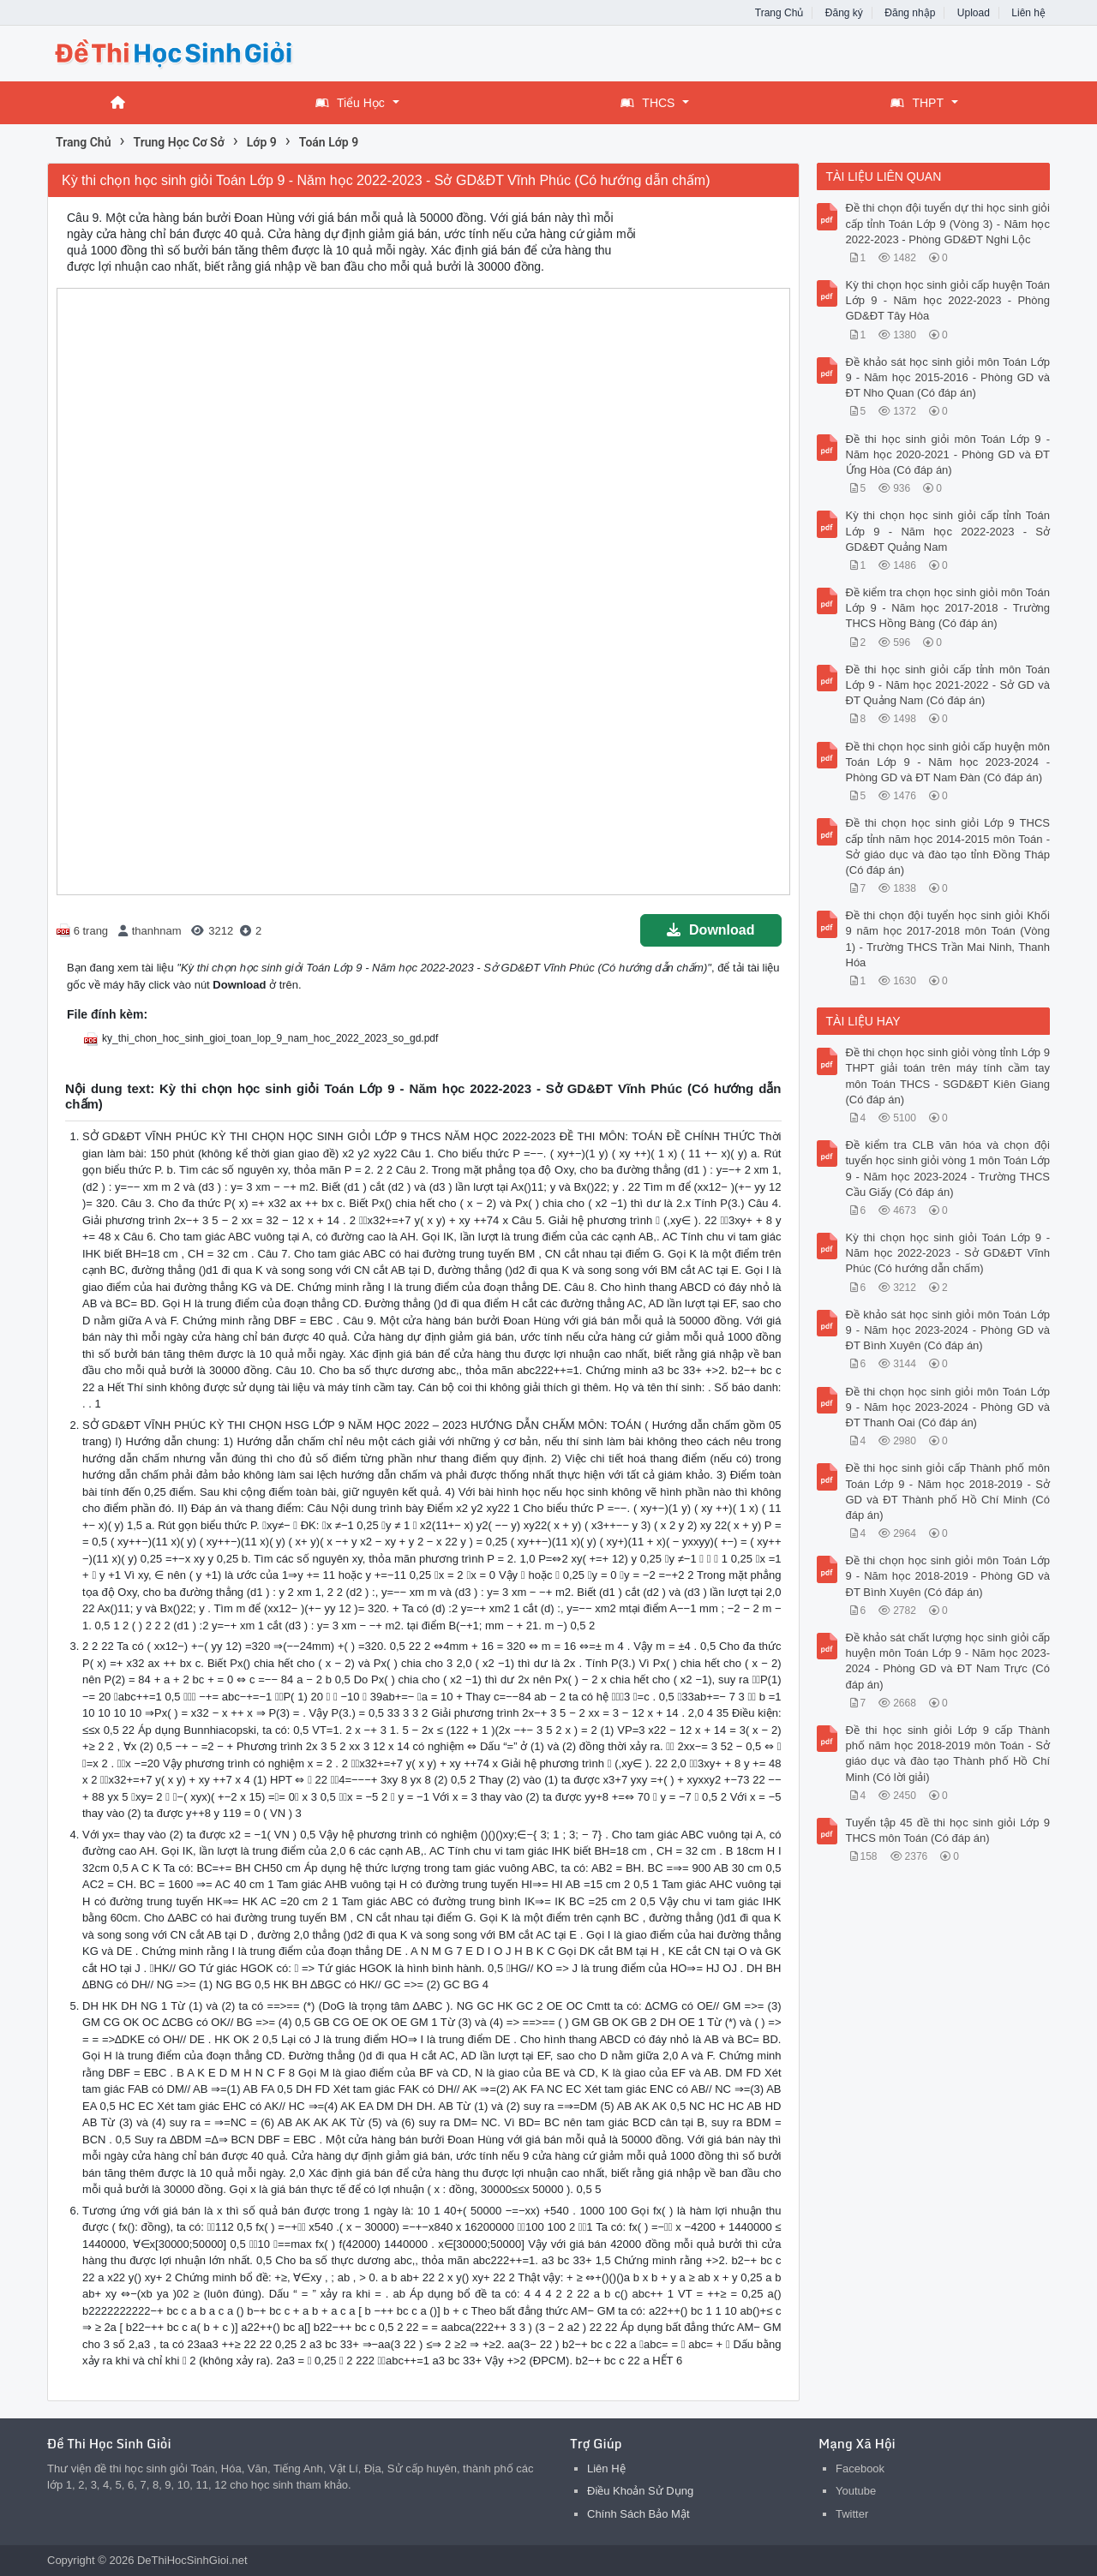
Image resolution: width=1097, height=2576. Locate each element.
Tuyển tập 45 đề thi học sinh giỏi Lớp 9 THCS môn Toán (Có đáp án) (948, 1830)
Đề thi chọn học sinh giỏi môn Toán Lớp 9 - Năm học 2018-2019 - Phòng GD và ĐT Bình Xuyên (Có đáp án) (948, 1576)
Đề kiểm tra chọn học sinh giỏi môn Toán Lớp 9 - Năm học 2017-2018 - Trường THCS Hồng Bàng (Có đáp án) (948, 608)
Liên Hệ (606, 2468)
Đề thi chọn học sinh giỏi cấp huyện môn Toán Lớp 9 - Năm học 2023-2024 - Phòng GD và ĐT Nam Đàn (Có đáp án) (948, 762)
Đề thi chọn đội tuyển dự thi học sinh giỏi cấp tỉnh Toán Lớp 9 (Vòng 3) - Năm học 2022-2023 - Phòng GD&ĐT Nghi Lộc (948, 223)
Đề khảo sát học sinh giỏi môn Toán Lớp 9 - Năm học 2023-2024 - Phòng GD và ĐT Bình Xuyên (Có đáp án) (948, 1330)
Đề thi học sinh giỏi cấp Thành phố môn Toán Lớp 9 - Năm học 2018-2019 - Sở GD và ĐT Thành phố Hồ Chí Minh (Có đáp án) (948, 1491)
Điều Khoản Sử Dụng (640, 2490)
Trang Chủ (779, 13)
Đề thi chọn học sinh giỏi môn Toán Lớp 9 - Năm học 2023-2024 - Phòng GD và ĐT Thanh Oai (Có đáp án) (948, 1407)
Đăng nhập (909, 13)
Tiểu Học (350, 102)
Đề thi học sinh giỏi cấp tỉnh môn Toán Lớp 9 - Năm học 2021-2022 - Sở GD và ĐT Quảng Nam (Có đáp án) (948, 685)
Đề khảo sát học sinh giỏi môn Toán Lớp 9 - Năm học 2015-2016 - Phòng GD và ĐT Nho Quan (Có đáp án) (948, 377)
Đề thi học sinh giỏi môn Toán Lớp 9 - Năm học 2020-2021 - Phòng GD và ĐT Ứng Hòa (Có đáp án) (948, 454)
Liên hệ (1028, 13)
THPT (917, 102)
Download (710, 930)
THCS (647, 102)
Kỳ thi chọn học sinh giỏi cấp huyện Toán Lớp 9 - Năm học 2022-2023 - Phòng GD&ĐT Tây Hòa (948, 300)
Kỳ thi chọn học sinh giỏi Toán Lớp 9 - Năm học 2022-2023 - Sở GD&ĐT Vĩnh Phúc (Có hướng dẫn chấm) (948, 1253)
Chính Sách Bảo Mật (638, 2513)
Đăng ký (844, 13)
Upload (973, 13)
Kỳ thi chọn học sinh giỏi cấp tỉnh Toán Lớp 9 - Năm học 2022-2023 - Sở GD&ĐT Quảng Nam (948, 531)
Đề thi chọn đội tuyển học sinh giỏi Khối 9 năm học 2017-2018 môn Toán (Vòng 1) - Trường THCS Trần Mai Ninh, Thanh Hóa (948, 939)
